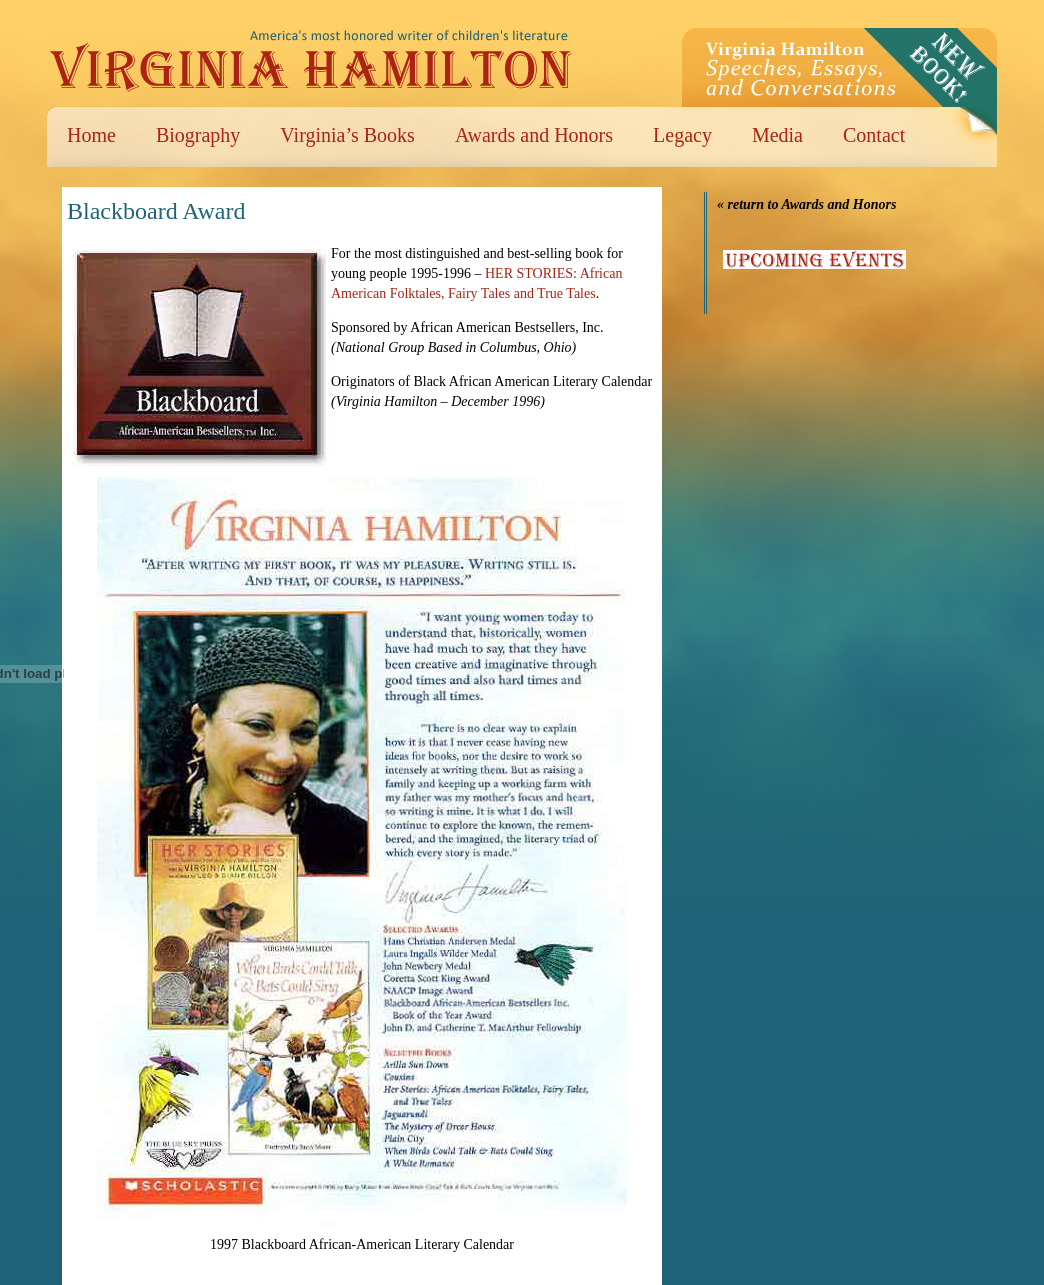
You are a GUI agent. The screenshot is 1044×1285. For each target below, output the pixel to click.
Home (91, 135)
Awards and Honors (534, 135)
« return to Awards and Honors (806, 204)
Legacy (682, 135)
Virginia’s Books (347, 135)
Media (777, 135)
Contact (874, 135)
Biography (198, 135)
